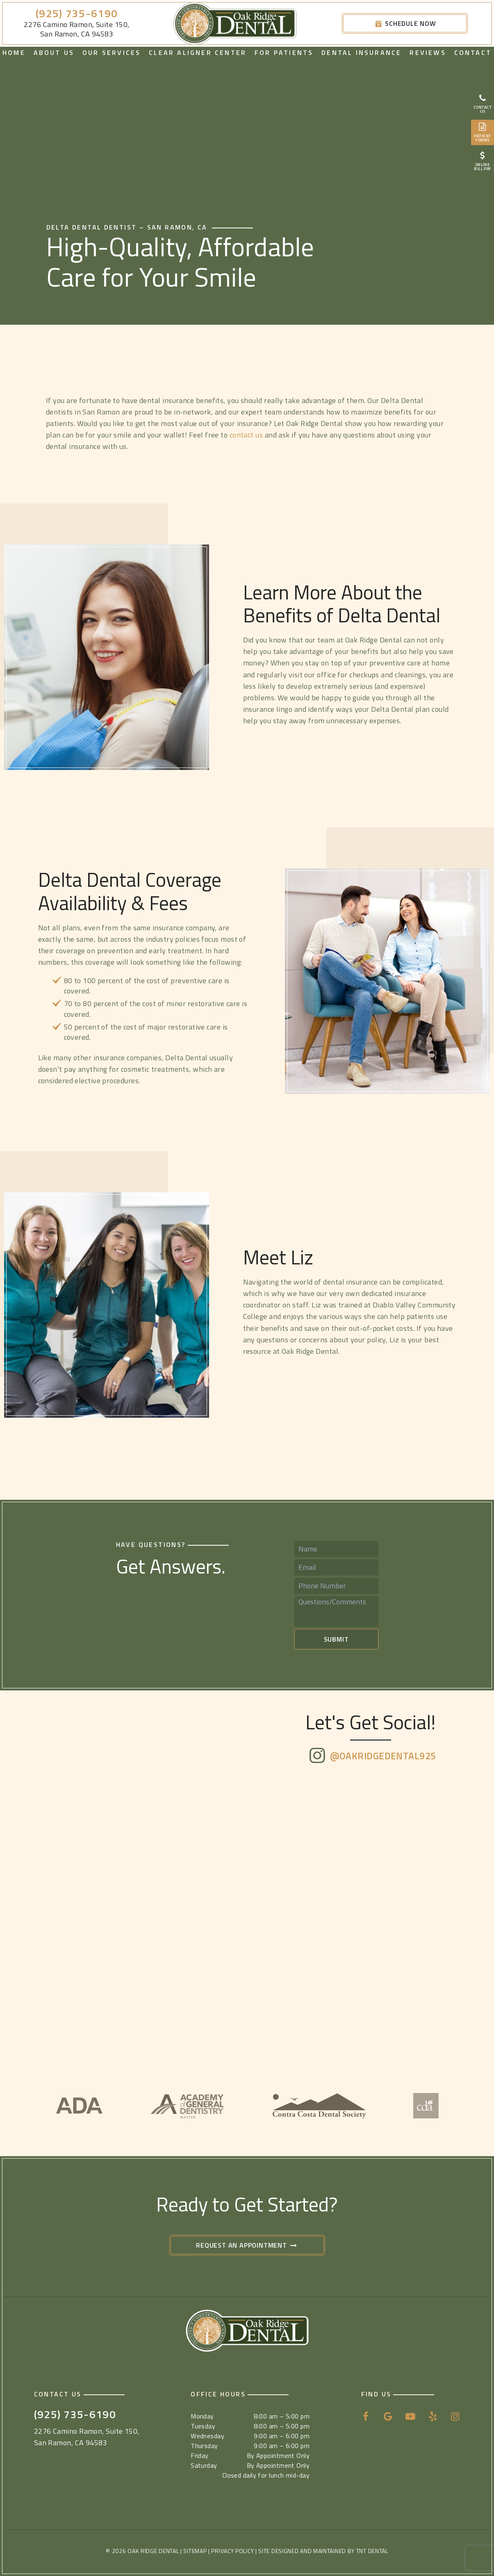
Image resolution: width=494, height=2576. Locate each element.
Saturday (204, 2465)
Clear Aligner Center (197, 52)
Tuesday (203, 2426)
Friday (200, 2455)
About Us (54, 52)
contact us (247, 434)
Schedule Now (405, 23)
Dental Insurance (361, 52)
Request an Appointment (247, 2245)
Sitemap (195, 2550)
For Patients (284, 52)
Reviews (428, 52)
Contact (473, 52)
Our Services (111, 52)
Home (13, 52)
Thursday (204, 2446)
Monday (202, 2416)
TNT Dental (372, 2550)
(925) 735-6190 (77, 14)
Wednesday (207, 2436)
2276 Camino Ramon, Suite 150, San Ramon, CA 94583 (76, 29)
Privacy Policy (232, 2550)
